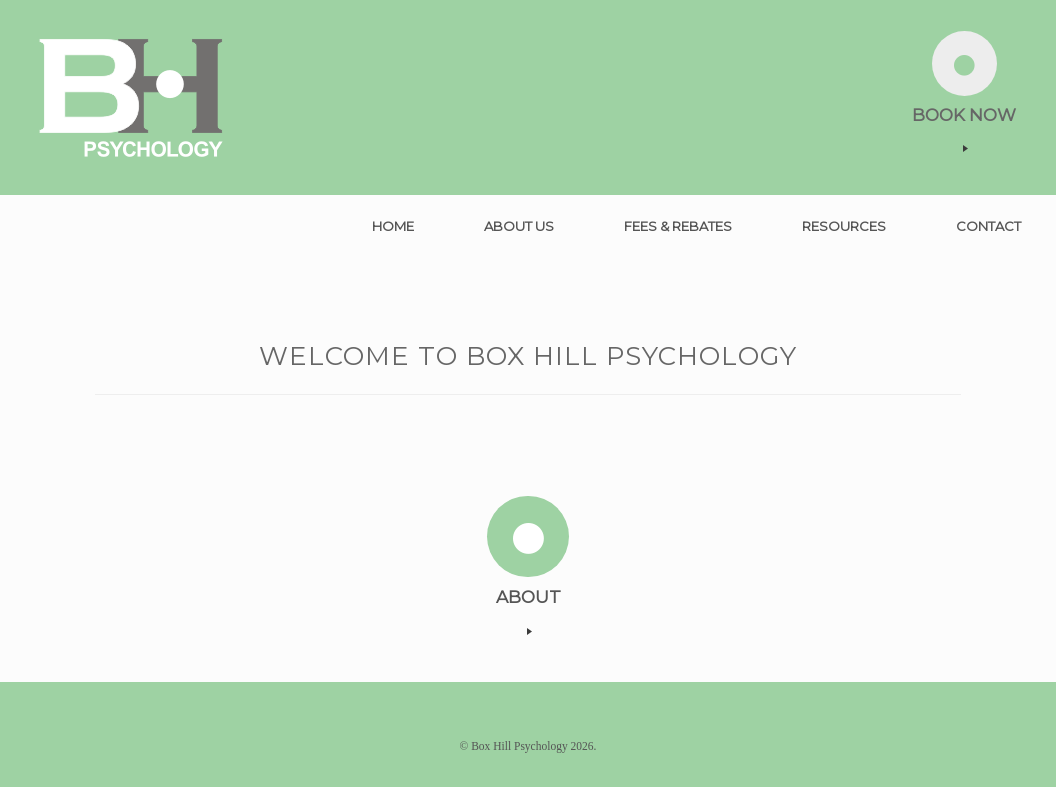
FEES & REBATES (678, 226)
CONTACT (988, 226)
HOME (393, 226)
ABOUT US (519, 226)
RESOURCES (844, 226)
